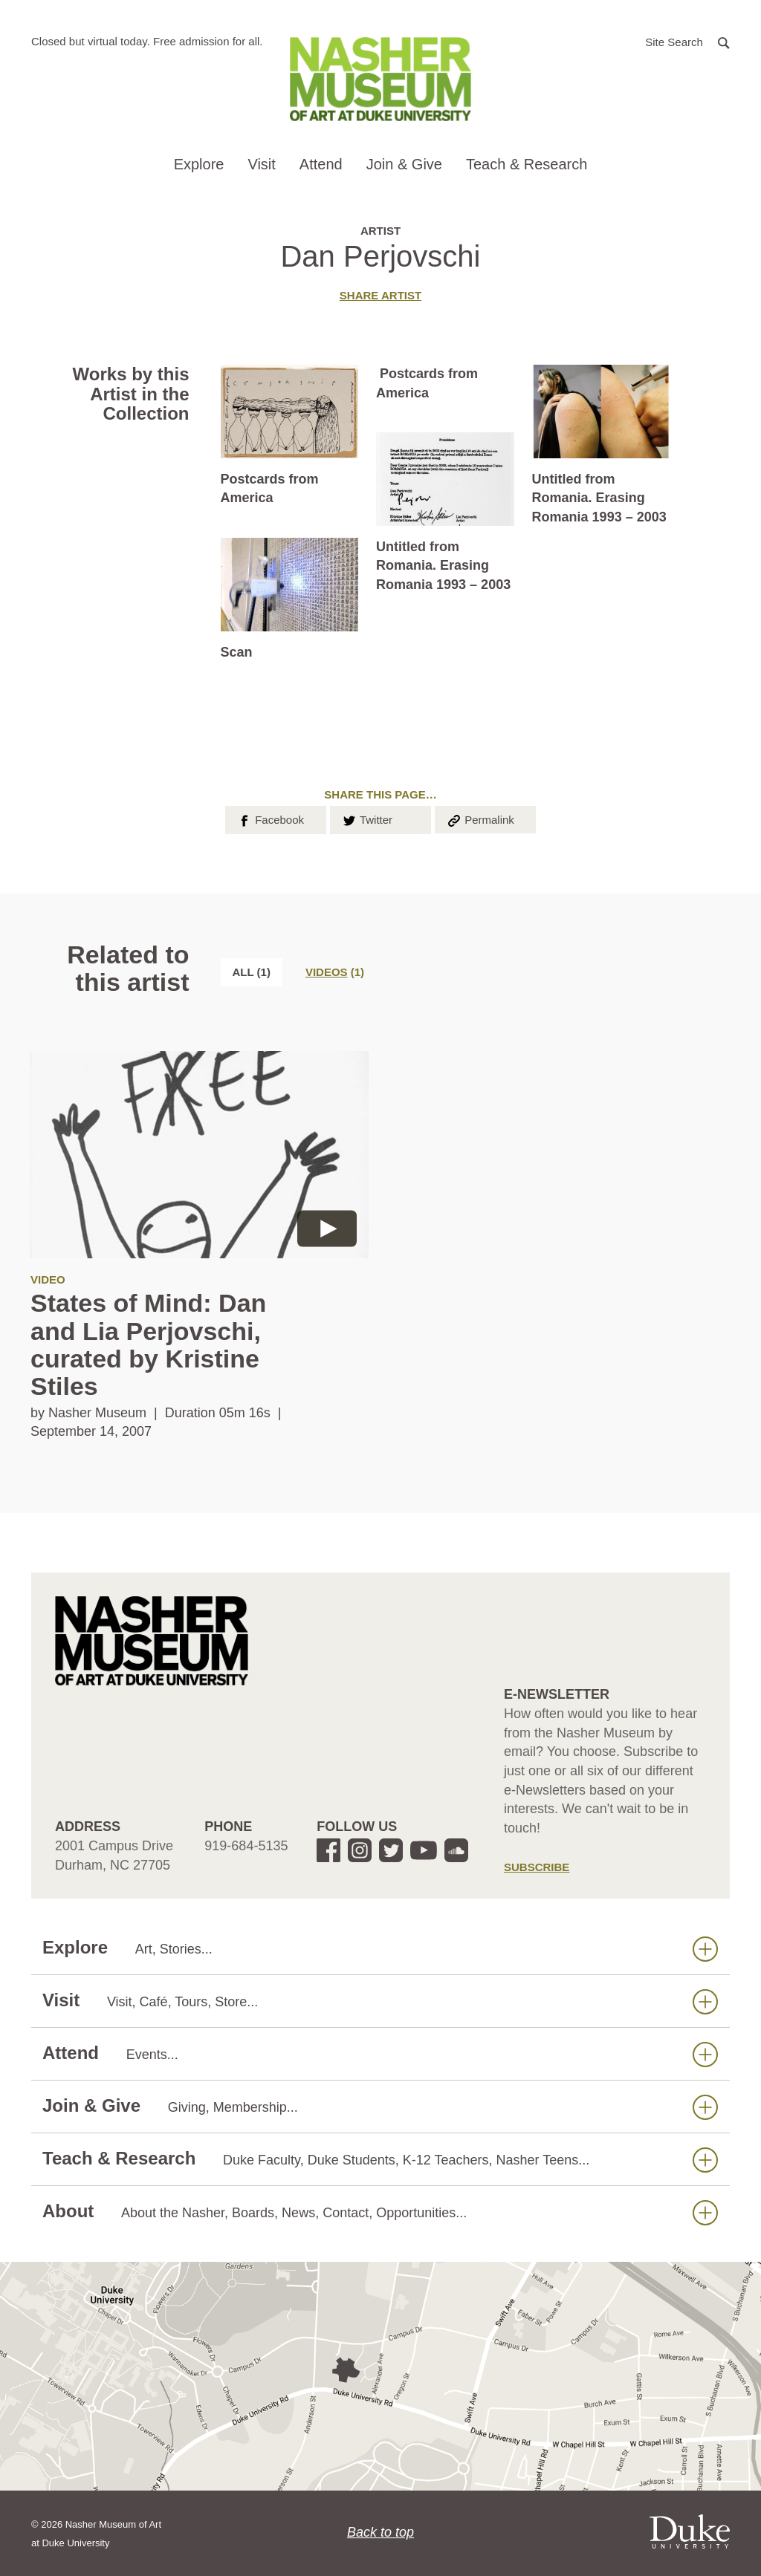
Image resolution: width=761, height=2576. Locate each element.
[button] (687, 41)
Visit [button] (261, 164)
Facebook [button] (270, 818)
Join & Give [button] (404, 164)
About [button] (380, 2211)
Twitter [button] (366, 818)
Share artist (380, 295)
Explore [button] (199, 164)
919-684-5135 (246, 1845)
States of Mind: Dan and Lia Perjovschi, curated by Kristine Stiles (148, 1344)
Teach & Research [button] (526, 164)
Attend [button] (321, 164)
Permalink (480, 818)
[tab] (335, 972)
